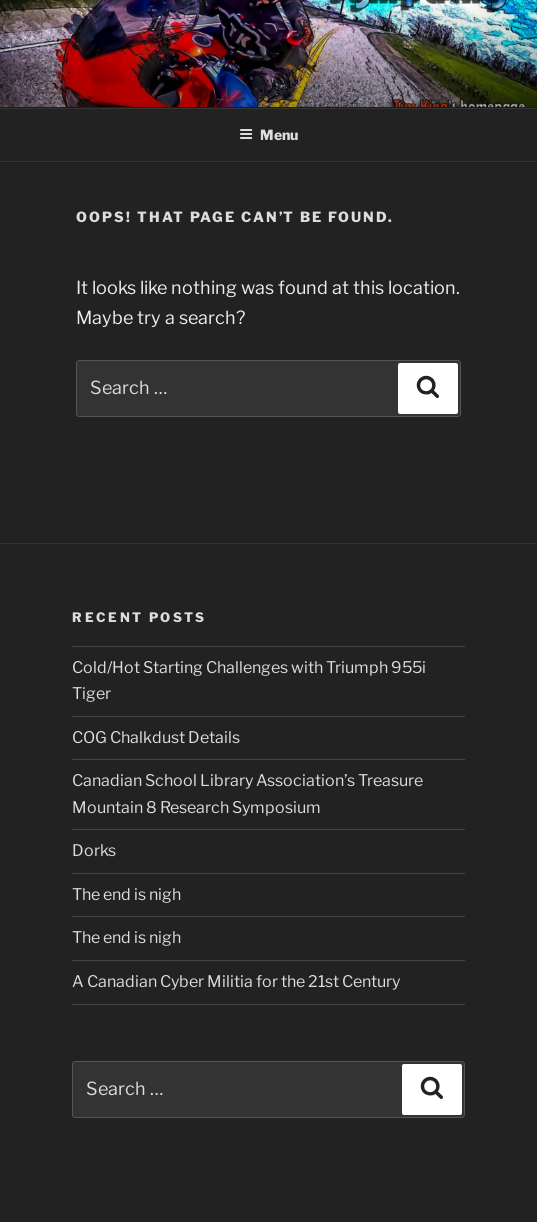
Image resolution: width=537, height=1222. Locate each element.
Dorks (94, 850)
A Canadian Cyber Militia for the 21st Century (236, 981)
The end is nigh (126, 894)
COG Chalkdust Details (156, 737)
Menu (268, 134)
